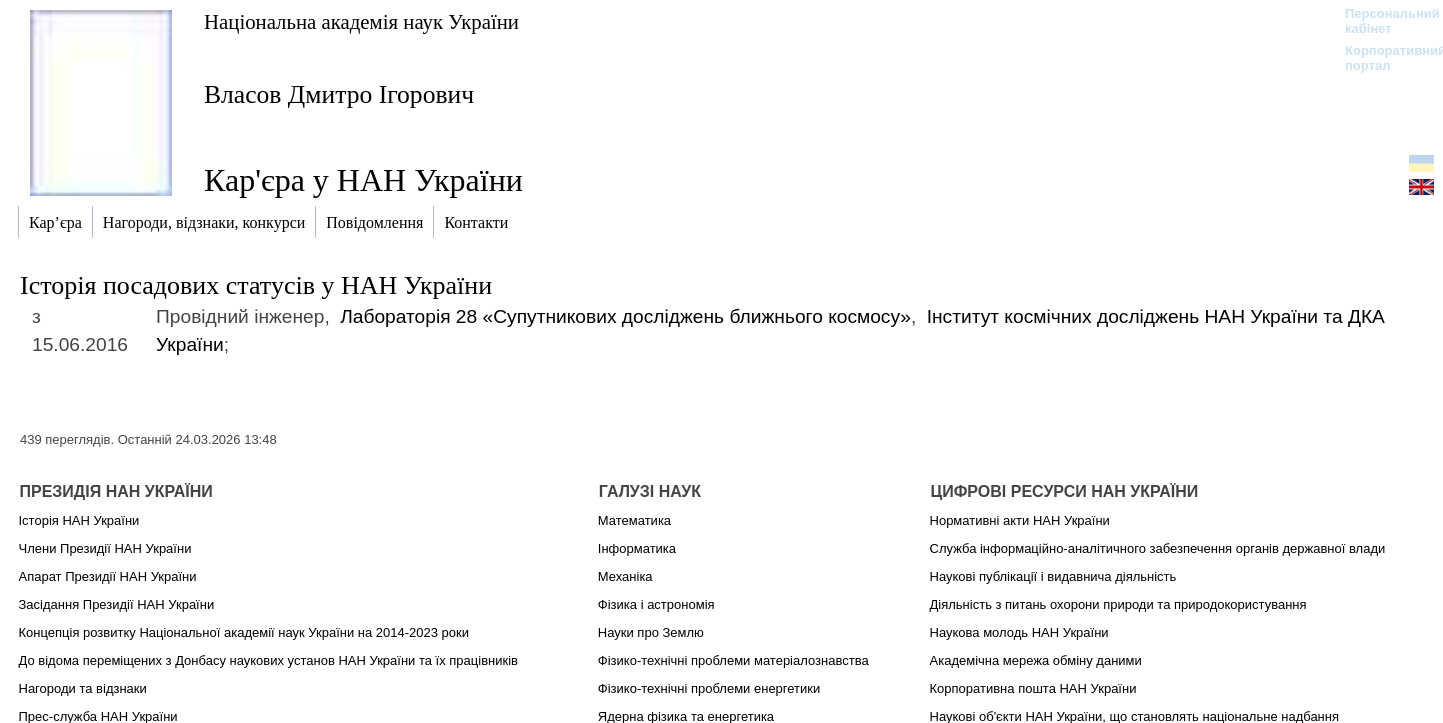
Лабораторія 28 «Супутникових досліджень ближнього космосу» (625, 316)
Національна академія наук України (361, 21)
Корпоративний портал (1382, 58)
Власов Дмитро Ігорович (339, 94)
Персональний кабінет (1382, 21)
